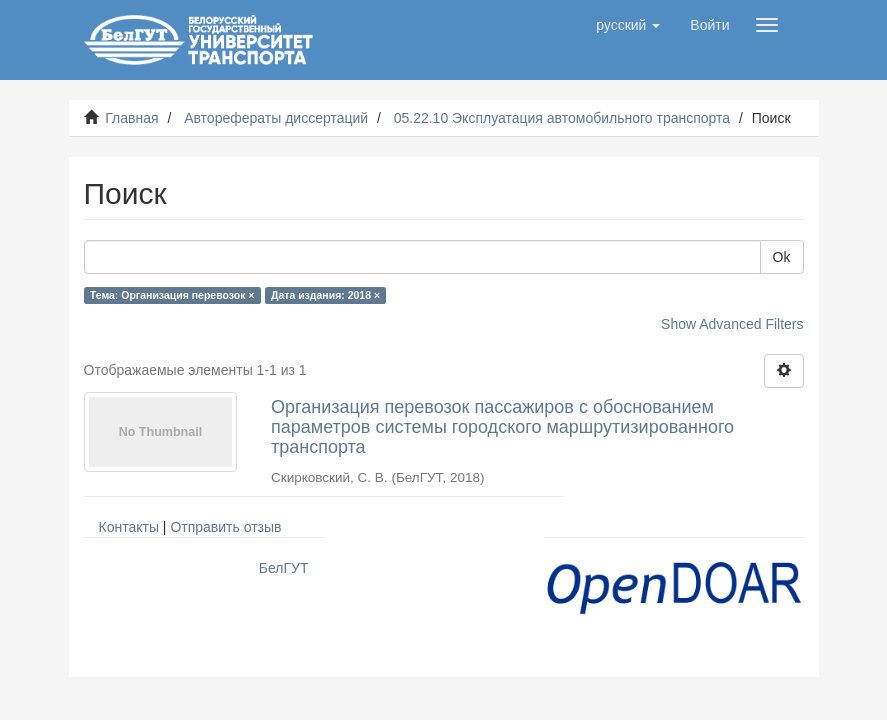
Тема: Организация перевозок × (172, 295)
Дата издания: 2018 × (325, 295)
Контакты (129, 527)
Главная (131, 118)
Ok (782, 257)
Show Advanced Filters (732, 324)
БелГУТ (284, 568)
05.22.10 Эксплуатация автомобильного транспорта (562, 118)
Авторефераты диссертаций (276, 118)
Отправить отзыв (225, 527)
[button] (628, 25)
